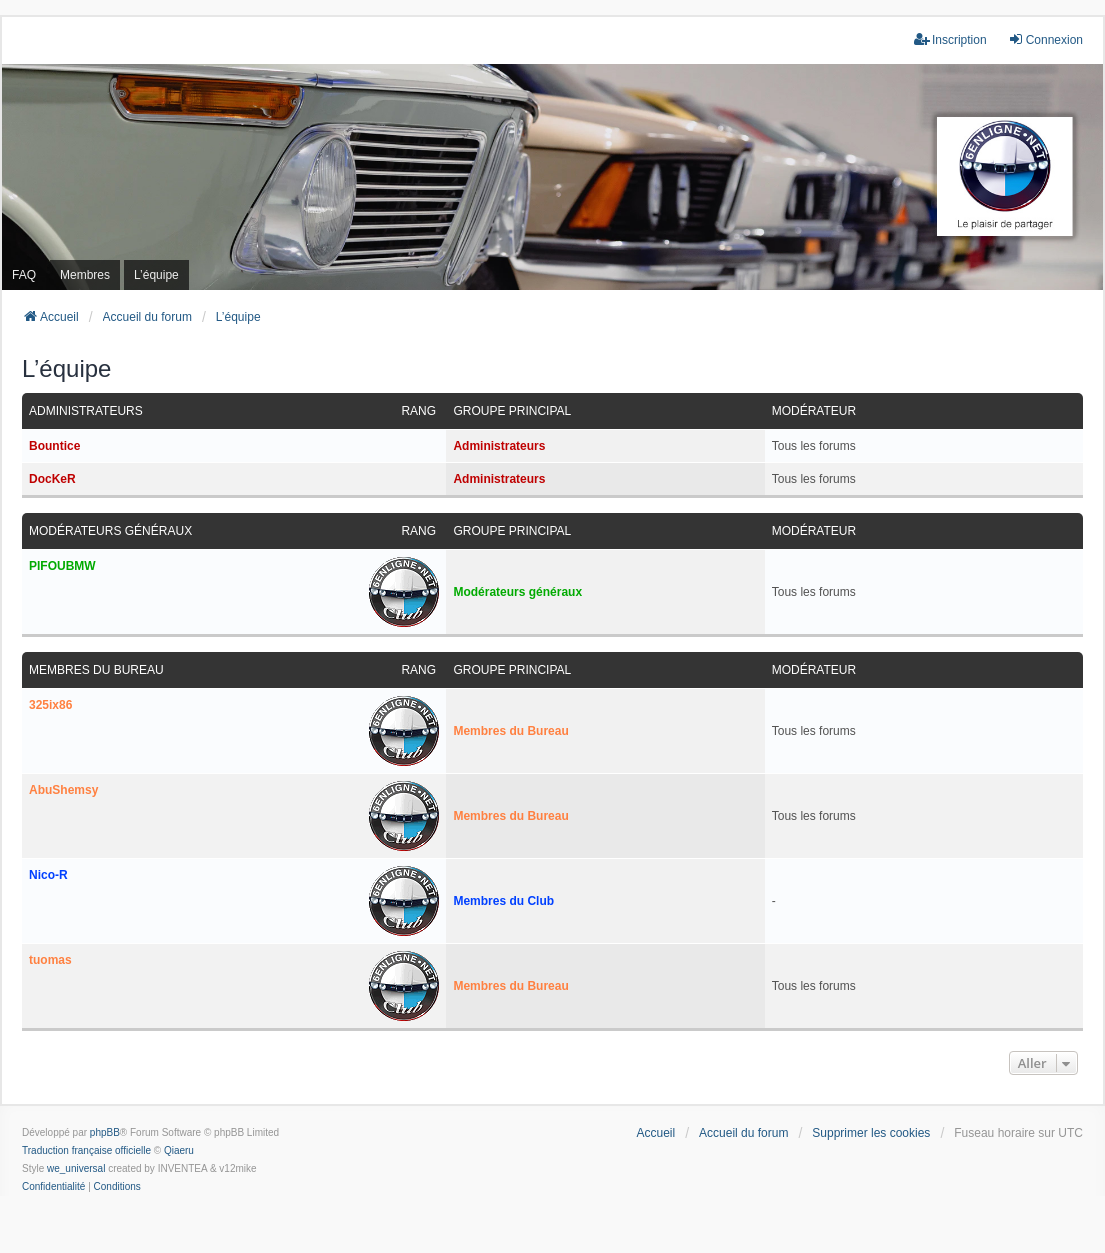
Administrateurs (86, 411)
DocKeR (52, 479)
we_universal (76, 1168)
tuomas (50, 960)
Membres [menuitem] (85, 275)
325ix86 (50, 705)
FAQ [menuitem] (24, 275)
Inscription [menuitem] (950, 39)
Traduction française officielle (86, 1150)
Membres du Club (503, 901)
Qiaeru (179, 1150)
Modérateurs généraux (110, 531)
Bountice (54, 446)
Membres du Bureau (96, 670)
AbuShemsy (63, 790)
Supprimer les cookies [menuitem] (871, 1133)
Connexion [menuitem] (1045, 39)
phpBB (105, 1132)
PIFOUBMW (62, 566)
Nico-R (48, 875)
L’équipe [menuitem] (156, 275)
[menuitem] (53, 1187)
